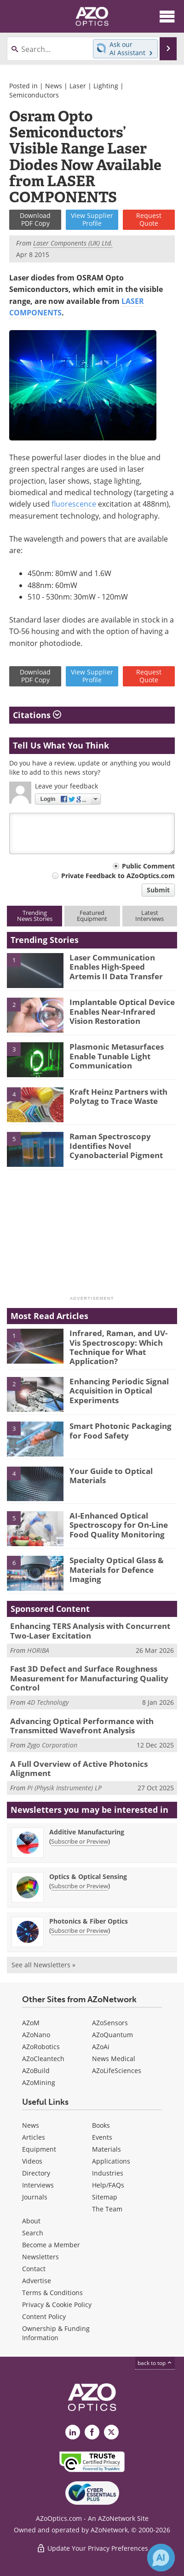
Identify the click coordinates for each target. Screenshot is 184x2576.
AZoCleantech (43, 2058)
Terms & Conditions (52, 2292)
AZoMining (38, 2082)
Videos (32, 2161)
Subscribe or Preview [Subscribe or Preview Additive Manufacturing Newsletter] (79, 1841)
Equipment (39, 2149)
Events (102, 2137)
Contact (34, 2268)
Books (101, 2125)
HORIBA (38, 1650)
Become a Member (51, 2244)
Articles (33, 2137)
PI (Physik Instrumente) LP (64, 1787)
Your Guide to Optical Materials (111, 1475)
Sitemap (104, 2197)
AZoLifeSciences (116, 2070)
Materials (106, 2149)
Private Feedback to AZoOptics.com (118, 875)
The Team (107, 2209)
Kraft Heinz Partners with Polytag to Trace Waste (118, 1096)
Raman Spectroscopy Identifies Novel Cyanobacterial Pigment (116, 1145)
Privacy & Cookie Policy (57, 2304)
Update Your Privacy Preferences (92, 2548)
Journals (34, 2197)
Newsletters (40, 2256)
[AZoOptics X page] (111, 2432)
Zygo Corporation (52, 1745)
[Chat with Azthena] (161, 2557)
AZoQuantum (112, 2034)
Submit (158, 889)
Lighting (105, 85)
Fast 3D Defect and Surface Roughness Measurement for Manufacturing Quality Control (89, 1678)
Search (32, 2232)
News (53, 85)
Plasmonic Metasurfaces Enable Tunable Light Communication (116, 1056)
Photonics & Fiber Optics (88, 1921)
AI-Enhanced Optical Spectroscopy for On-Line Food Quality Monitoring (118, 1525)
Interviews (38, 2185)
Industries (107, 2173)
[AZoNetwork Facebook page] (92, 2432)
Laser (77, 85)
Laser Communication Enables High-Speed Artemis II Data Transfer (116, 967)
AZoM (31, 2022)
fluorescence (74, 504)
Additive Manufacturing (86, 1832)
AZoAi (100, 2046)
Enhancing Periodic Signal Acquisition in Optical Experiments (119, 1390)
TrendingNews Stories (34, 915)
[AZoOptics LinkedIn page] (72, 2432)
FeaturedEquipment (92, 915)
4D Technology (48, 1702)
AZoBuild (36, 2070)
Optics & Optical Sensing (88, 1876)
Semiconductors (34, 95)
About (31, 2220)
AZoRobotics (41, 2046)
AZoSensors (110, 2022)
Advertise (36, 2280)
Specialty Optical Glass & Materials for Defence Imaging (116, 1569)
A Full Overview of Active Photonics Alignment (79, 1768)
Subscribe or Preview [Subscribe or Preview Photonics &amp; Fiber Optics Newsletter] (79, 1930)
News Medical (113, 2058)
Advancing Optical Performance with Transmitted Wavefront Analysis (82, 1726)
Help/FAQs (108, 2185)
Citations (37, 714)
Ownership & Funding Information (56, 2333)
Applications (111, 2161)
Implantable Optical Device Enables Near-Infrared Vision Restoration (122, 1011)
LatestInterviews (149, 915)
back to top (155, 2363)
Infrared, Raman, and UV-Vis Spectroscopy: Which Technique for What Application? (118, 1347)
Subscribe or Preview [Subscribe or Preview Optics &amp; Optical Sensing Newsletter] (79, 1886)
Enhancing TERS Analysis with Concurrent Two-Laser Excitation (90, 1630)
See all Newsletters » (43, 1964)
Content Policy (44, 2316)
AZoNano (36, 2034)
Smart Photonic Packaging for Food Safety (120, 1430)
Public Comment (148, 866)
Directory (36, 2173)
